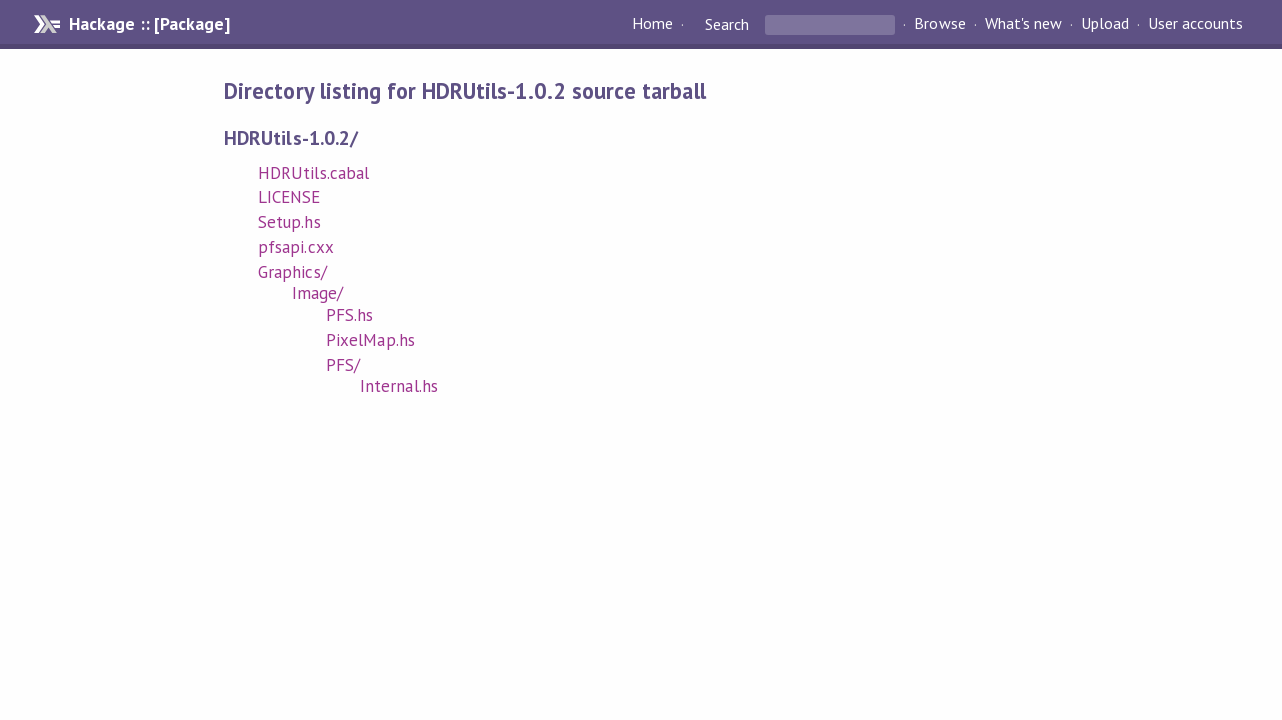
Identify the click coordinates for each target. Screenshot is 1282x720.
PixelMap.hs (370, 340)
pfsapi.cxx (295, 247)
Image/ (317, 293)
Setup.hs (289, 222)
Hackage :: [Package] (149, 24)
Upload (1105, 24)
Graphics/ (292, 272)
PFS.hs (349, 315)
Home (652, 24)
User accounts (1195, 24)
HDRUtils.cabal (313, 173)
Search (727, 24)
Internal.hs (398, 386)
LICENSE (289, 197)
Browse (939, 24)
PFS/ (343, 365)
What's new (1023, 24)
